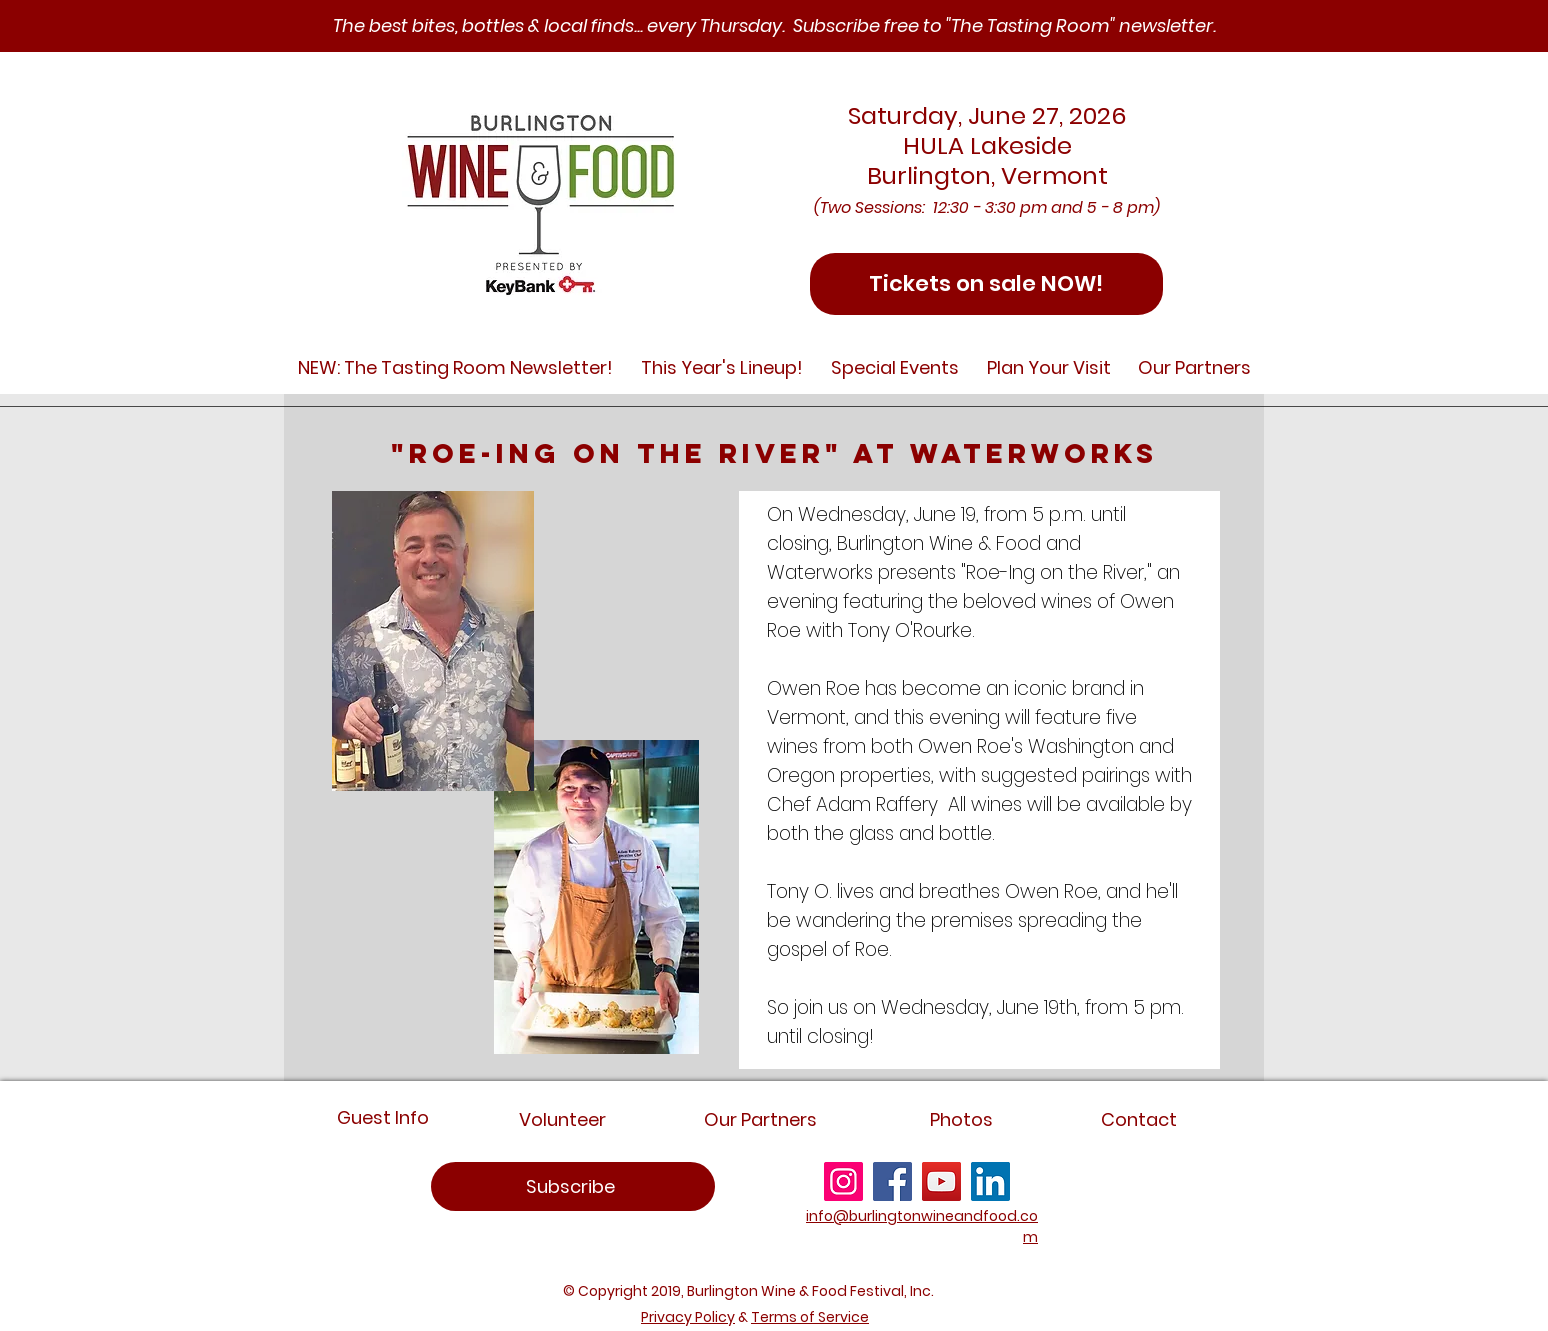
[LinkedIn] (990, 1181)
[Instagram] (843, 1181)
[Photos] (961, 1119)
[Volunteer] (562, 1119)
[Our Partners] (760, 1119)
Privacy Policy (688, 1317)
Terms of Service (810, 1317)
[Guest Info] (382, 1117)
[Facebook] (892, 1181)
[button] (455, 368)
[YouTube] (941, 1181)
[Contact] (1138, 1119)
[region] (573, 1186)
